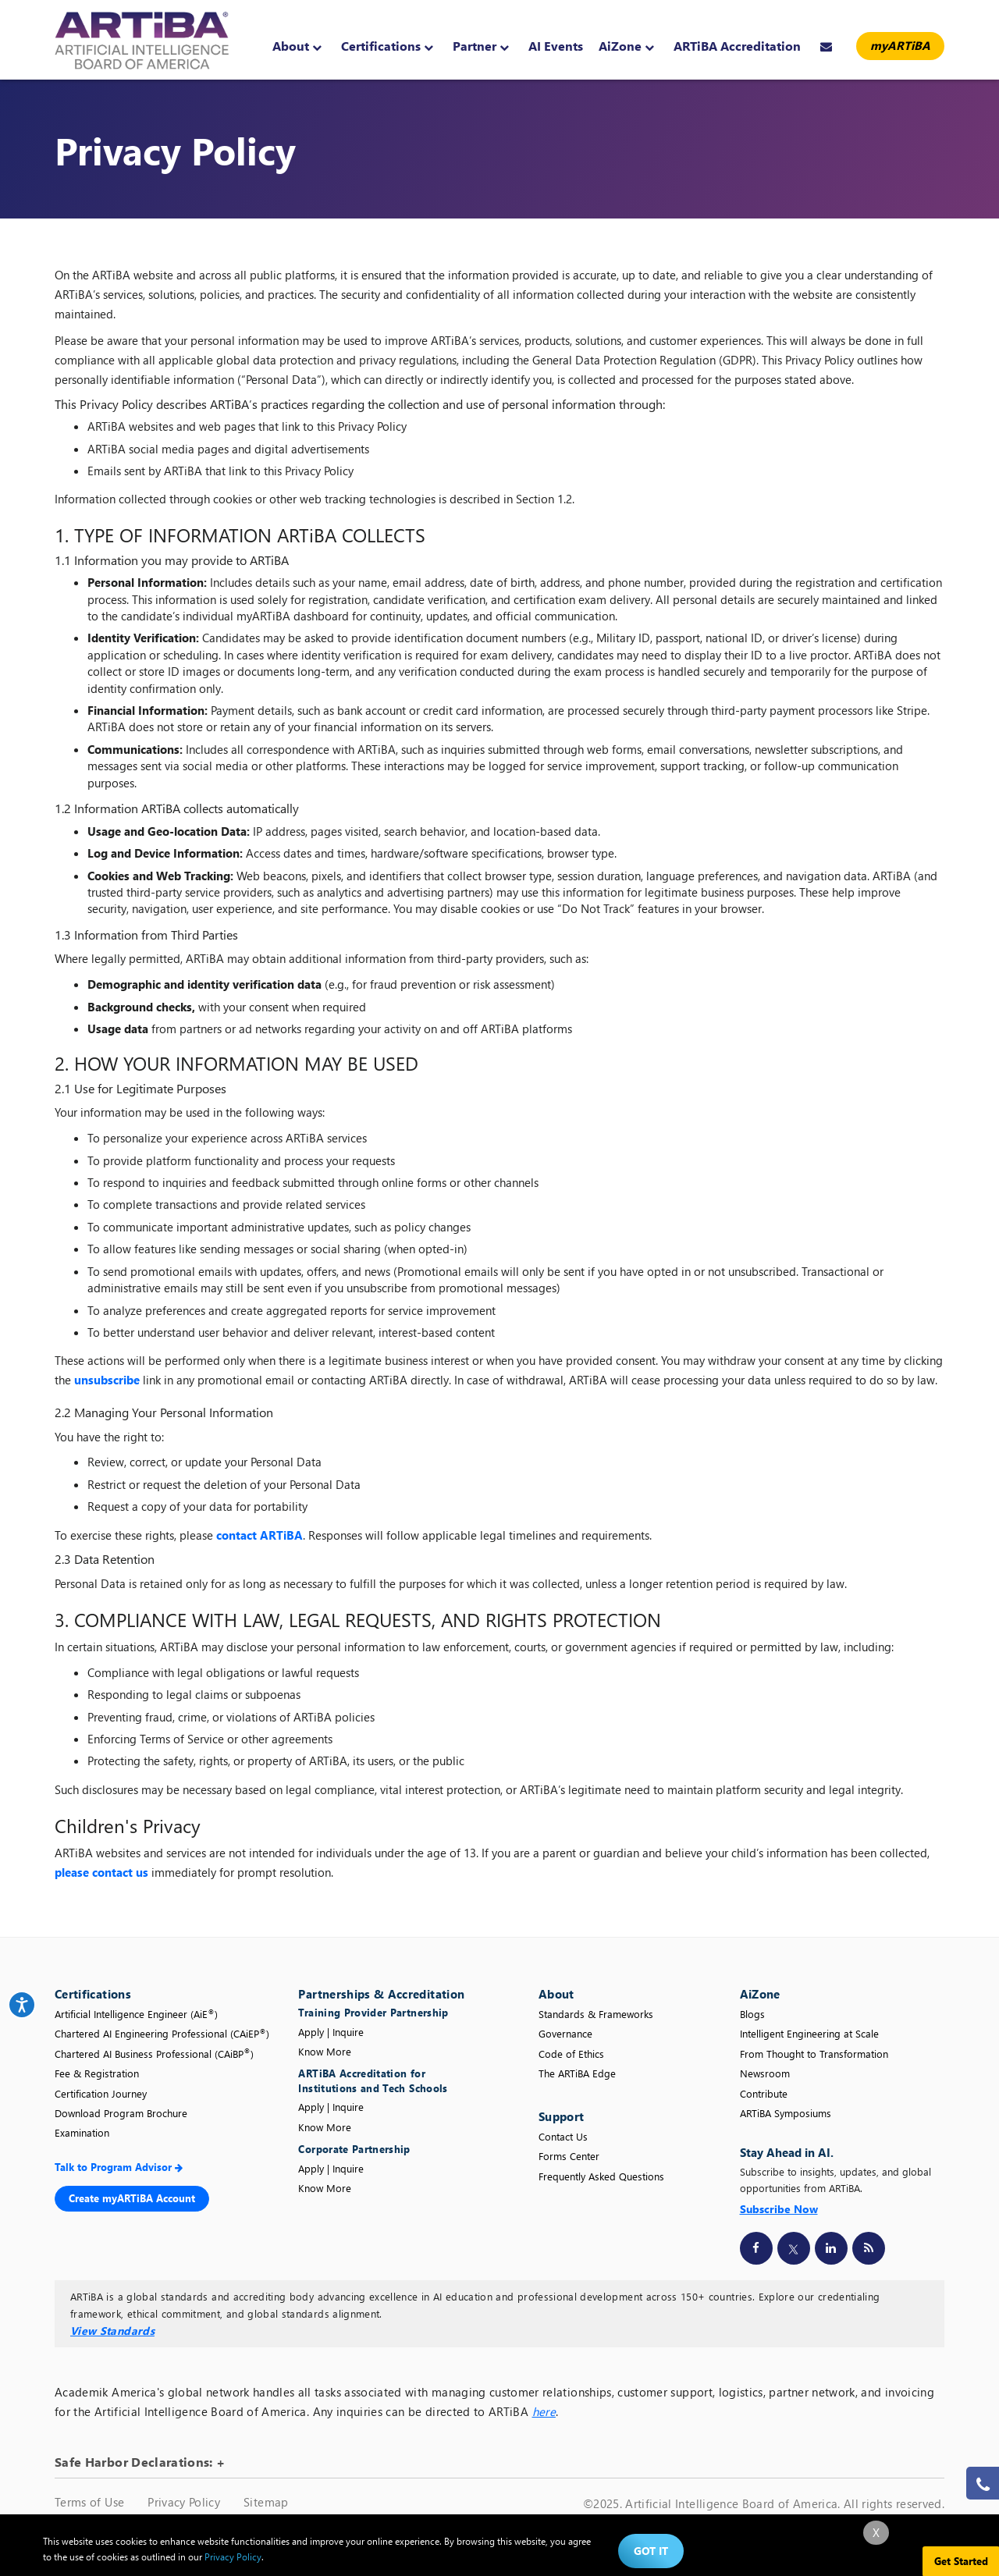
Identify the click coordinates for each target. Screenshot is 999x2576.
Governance (565, 2033)
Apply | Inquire (331, 2031)
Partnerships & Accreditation (381, 1994)
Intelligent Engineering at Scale (809, 2033)
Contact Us (563, 2136)
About (297, 45)
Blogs (752, 2013)
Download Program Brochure (121, 2112)
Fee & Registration (97, 2073)
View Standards (112, 2330)
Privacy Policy (184, 2502)
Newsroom (765, 2073)
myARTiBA (900, 45)
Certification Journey (101, 2093)
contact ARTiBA (259, 1535)
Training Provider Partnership (375, 2012)
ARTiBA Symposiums (785, 2112)
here (544, 2411)
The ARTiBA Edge (577, 2073)
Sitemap (266, 2502)
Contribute (763, 2093)
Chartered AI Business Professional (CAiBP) (154, 2053)
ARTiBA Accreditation (737, 45)
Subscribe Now (779, 2208)
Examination (82, 2132)
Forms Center (569, 2155)
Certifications (387, 45)
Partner (481, 45)
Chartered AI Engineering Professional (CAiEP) (162, 2033)
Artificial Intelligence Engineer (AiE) (136, 2013)
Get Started (961, 2560)
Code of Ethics (571, 2053)
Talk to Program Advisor (119, 2166)
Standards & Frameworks (596, 2013)
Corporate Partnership (354, 2148)
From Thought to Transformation (814, 2053)
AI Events (555, 45)
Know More (324, 2051)
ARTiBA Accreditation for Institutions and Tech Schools (372, 2080)
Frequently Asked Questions (601, 2176)
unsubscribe (107, 1379)
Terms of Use (89, 2502)
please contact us (101, 1872)
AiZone (626, 45)
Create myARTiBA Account (132, 2198)
